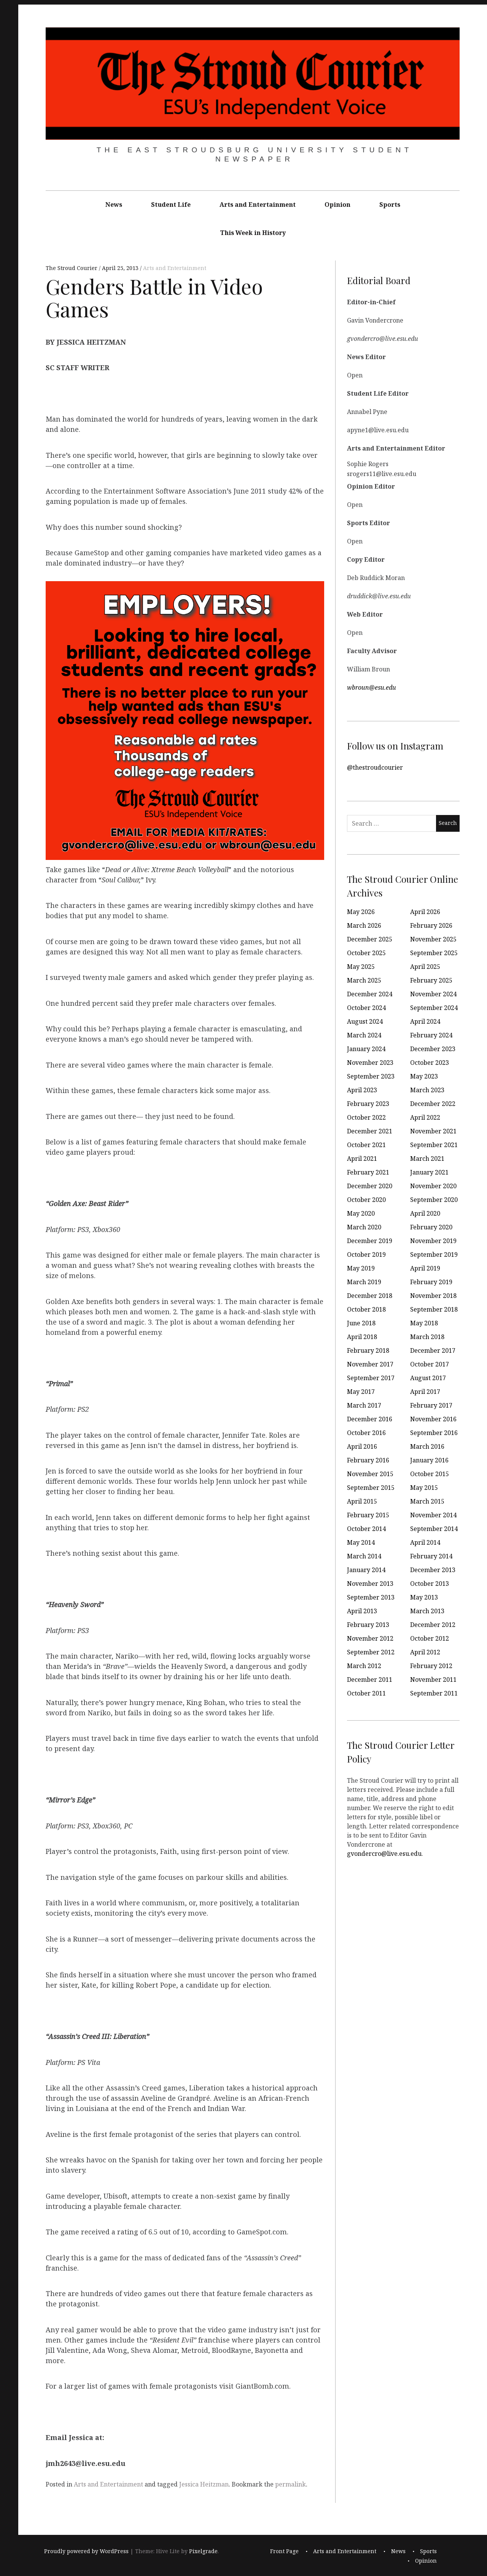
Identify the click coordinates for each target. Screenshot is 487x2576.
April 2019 (425, 1268)
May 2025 (361, 966)
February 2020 (431, 1227)
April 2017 (425, 1391)
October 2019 (366, 1254)
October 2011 (366, 1693)
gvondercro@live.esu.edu (384, 1853)
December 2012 (432, 1624)
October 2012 (429, 1638)
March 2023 (427, 1090)
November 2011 (433, 1679)
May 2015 (424, 1487)
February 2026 (431, 925)
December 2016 (369, 1419)
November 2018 (433, 1295)
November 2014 (433, 1515)
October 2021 (366, 1145)
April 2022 (425, 1117)
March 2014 (364, 1556)
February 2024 (431, 1035)
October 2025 (366, 953)
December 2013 (432, 1570)
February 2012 (431, 1666)
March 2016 (427, 1446)
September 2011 (434, 1693)
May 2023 (424, 1076)
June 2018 (361, 1323)
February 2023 (368, 1103)
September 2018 (434, 1309)
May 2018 (424, 1323)
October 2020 (366, 1199)
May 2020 (361, 1213)
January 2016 (429, 1460)
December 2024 (369, 994)
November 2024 (433, 994)
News (113, 204)
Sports (389, 204)
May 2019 (361, 1268)
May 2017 (361, 1391)
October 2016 (366, 1433)
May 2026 (361, 912)
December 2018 (369, 1295)
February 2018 (368, 1350)
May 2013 (424, 1597)
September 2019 (434, 1254)
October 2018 (366, 1309)
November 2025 (433, 939)
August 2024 (365, 1021)
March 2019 (364, 1282)
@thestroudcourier (375, 767)
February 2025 (431, 980)
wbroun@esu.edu (371, 687)
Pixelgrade (203, 2551)
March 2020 (364, 1227)
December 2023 (432, 1049)
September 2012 (371, 1652)
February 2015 (368, 1515)
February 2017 (431, 1405)
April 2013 (362, 1611)
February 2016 (368, 1460)
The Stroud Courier (72, 268)
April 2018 (362, 1337)
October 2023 (429, 1062)
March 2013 (427, 1611)
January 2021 (429, 1172)
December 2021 (369, 1131)
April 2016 (362, 1446)
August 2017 (428, 1378)
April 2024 (425, 1021)
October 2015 (429, 1474)
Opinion (337, 204)
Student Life (171, 204)
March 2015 (427, 1501)
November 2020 (433, 1186)
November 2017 (370, 1364)
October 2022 (366, 1117)
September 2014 (434, 1529)
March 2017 (364, 1405)
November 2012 (370, 1638)
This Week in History (253, 233)
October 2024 (366, 1008)
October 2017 (429, 1364)
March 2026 (364, 925)
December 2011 (369, 1679)
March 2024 (364, 1035)
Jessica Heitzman (204, 2484)
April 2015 (362, 1501)
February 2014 (431, 1556)
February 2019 (431, 1282)
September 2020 (434, 1199)
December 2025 (369, 939)
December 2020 (369, 1186)
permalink (290, 2484)
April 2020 (425, 1213)
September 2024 (434, 1008)
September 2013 (371, 1597)
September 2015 (371, 1487)
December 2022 (432, 1103)
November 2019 (433, 1241)
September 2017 (371, 1378)
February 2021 (368, 1172)
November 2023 (370, 1062)
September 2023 (371, 1076)
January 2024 (366, 1049)
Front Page (284, 2551)
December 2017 (432, 1350)
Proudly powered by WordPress (86, 2551)
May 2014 (361, 1542)
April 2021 (362, 1158)
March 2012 (364, 1666)
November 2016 (433, 1419)
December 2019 (369, 1241)
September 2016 (434, 1433)
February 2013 (368, 1624)
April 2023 (362, 1090)
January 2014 (366, 1570)
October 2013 (429, 1583)
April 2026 (425, 912)
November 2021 (433, 1131)
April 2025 (425, 966)
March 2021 (427, 1158)
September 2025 (434, 953)
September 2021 (434, 1145)
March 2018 (427, 1337)
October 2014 (366, 1529)
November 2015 (370, 1474)
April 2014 (425, 1542)
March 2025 (364, 980)
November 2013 (370, 1583)
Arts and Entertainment (258, 204)
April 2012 (425, 1652)
